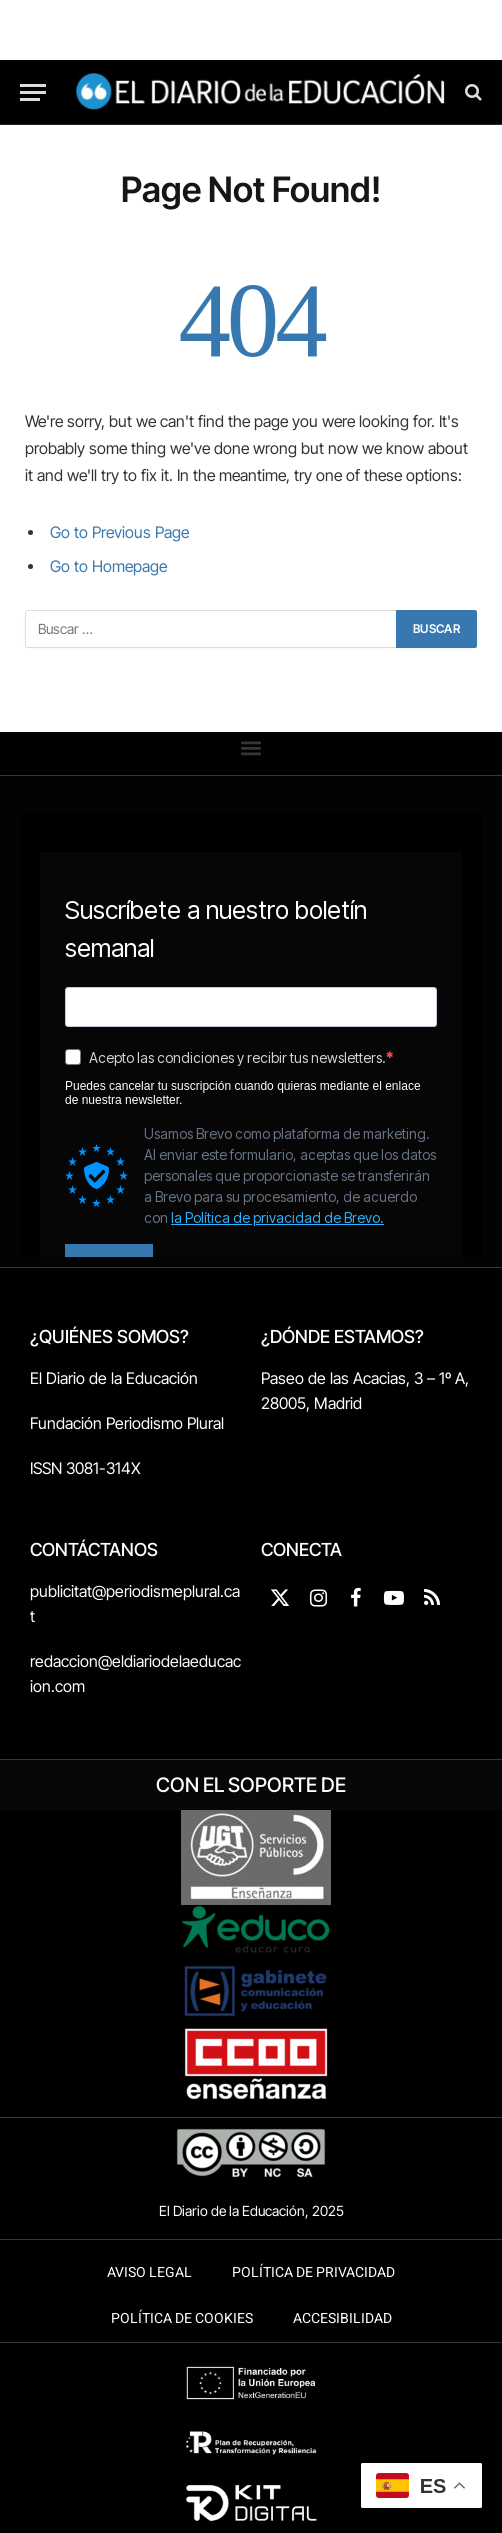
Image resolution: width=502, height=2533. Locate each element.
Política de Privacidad (313, 2272)
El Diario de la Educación (114, 1378)
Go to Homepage (108, 566)
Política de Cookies (182, 2318)
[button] (251, 748)
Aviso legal (149, 2272)
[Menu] (33, 92)
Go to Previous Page (119, 532)
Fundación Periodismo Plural (127, 1423)
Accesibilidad (342, 2318)
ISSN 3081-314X (85, 1468)
